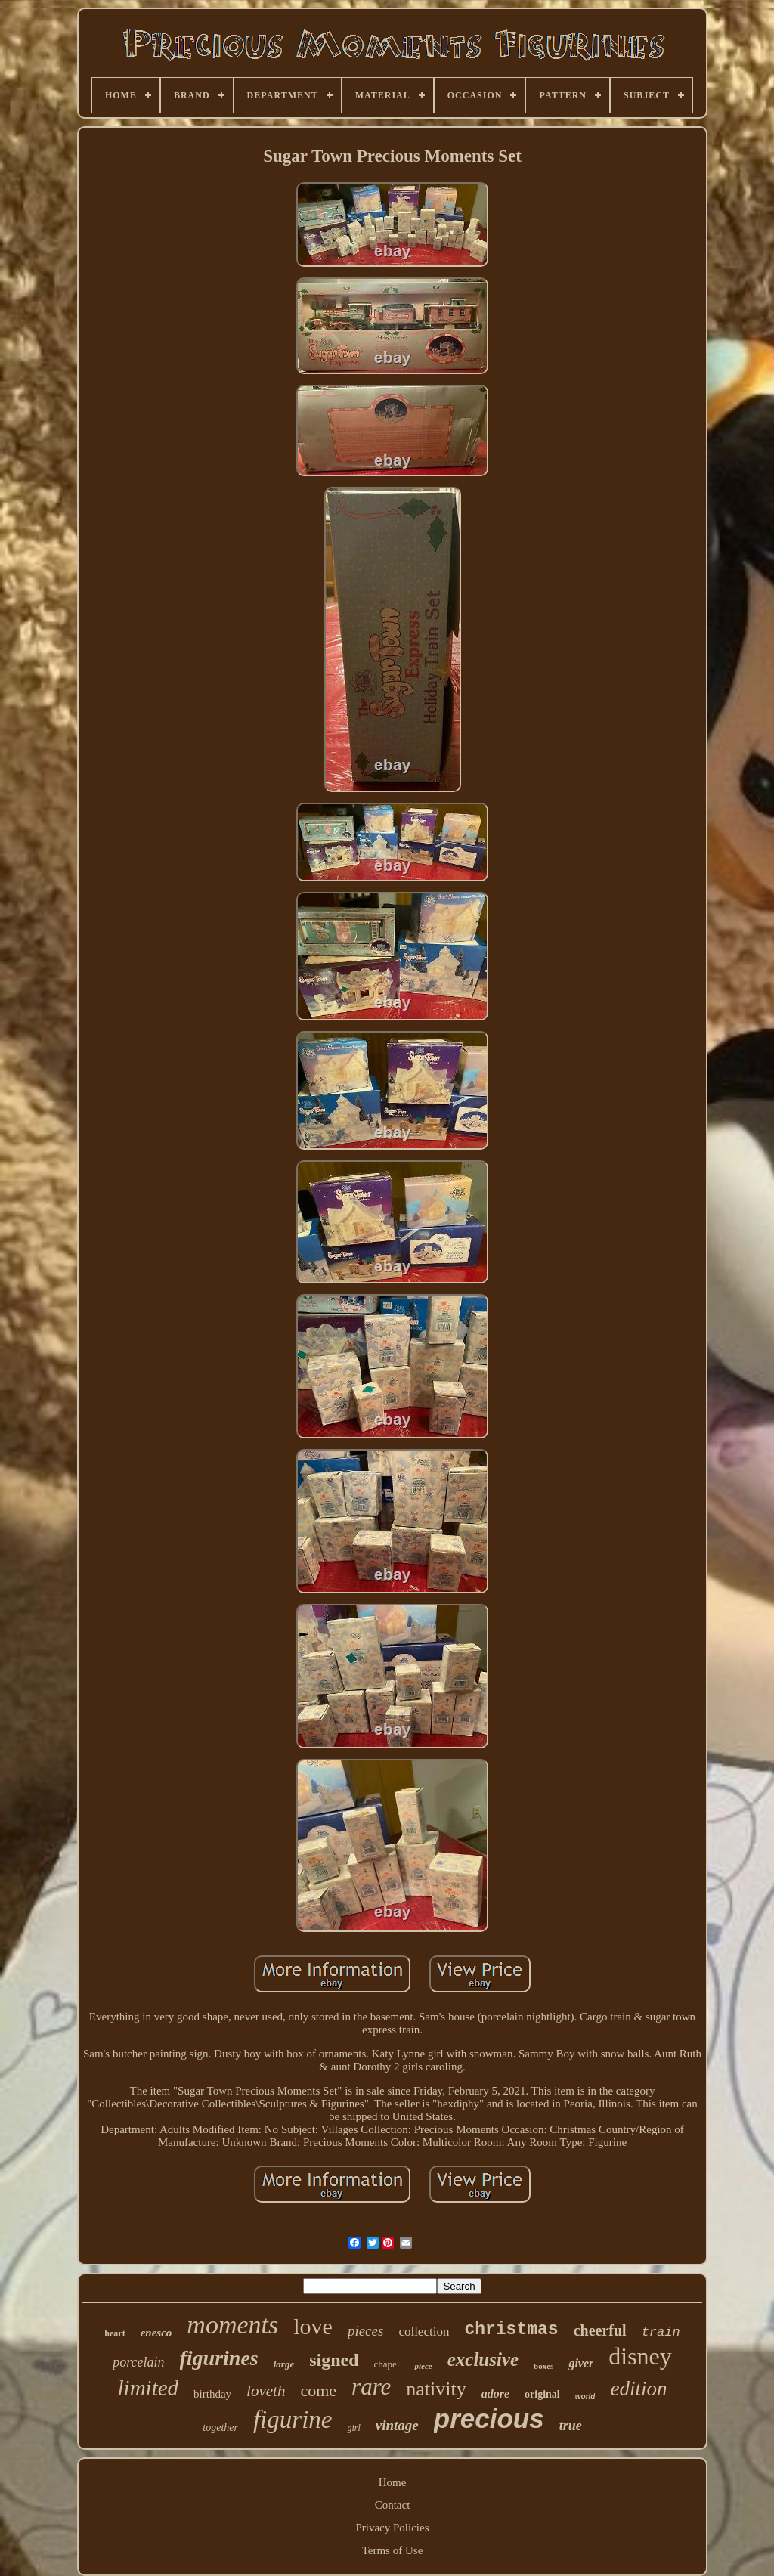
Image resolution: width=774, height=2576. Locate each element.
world (585, 2396)
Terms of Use (392, 2550)
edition (638, 2388)
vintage (397, 2425)
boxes (543, 2365)
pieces (365, 2331)
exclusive (483, 2359)
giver (580, 2363)
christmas (511, 2329)
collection (423, 2331)
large (284, 2364)
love (313, 2326)
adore (495, 2393)
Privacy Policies (392, 2528)
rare (371, 2386)
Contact (392, 2505)
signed (333, 2360)
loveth (265, 2391)
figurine (293, 2419)
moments (232, 2325)
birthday (212, 2394)
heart (114, 2333)
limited (148, 2388)
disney (640, 2356)
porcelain (138, 2362)
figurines (219, 2358)
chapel (387, 2364)
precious (489, 2418)
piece (423, 2365)
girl (353, 2428)
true (570, 2425)
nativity (436, 2389)
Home (393, 2482)
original (542, 2394)
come (318, 2390)
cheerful (600, 2330)
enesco (156, 2333)
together (220, 2427)
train (661, 2332)
